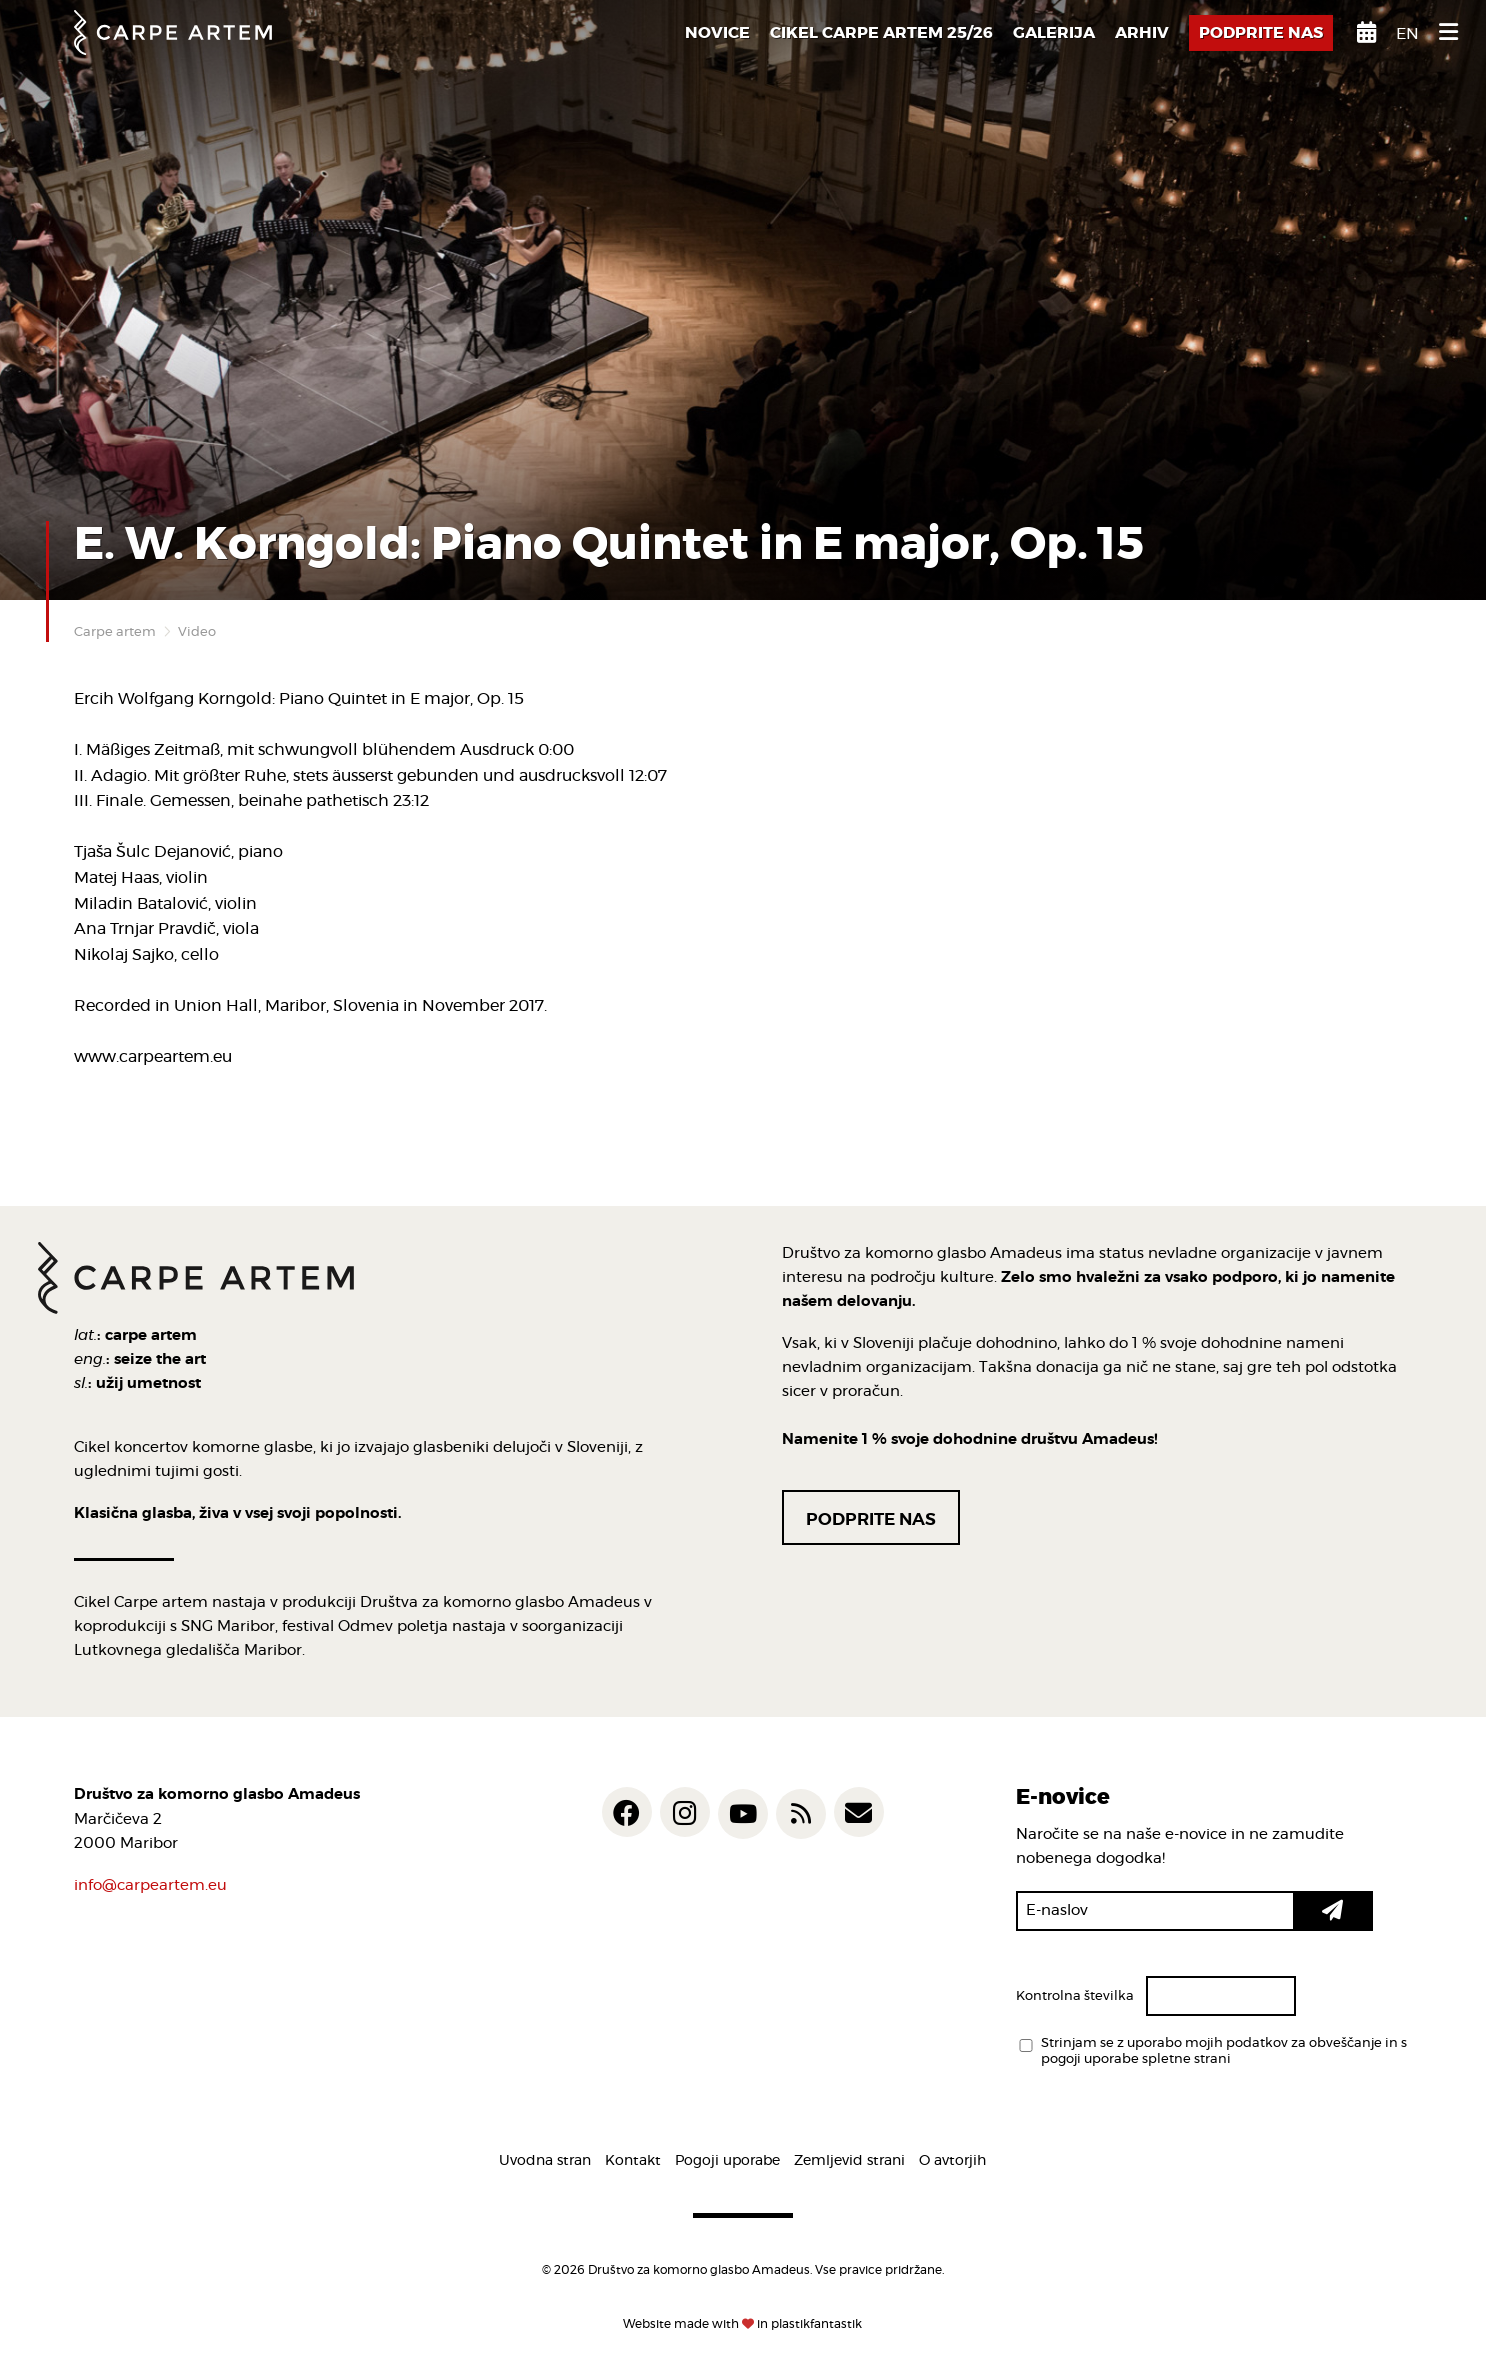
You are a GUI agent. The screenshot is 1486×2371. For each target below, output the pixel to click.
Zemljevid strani (849, 2161)
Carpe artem (115, 632)
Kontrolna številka (1075, 1996)
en (1407, 34)
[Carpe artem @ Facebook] (627, 1812)
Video (197, 632)
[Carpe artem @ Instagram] (685, 1812)
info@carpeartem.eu (150, 1885)
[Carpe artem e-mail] (859, 1812)
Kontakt (633, 2161)
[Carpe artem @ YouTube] (743, 1814)
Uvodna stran (545, 2161)
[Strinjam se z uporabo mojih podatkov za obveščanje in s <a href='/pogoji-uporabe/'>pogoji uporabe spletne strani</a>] (1026, 2045)
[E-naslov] (1154, 1911)
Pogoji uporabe (727, 2161)
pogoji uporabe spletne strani (1136, 2059)
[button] (1333, 1911)
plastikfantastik (816, 2324)
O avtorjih (952, 2161)
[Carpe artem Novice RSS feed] (801, 1814)
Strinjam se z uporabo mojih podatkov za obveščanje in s (1224, 2052)
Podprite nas (871, 1519)
